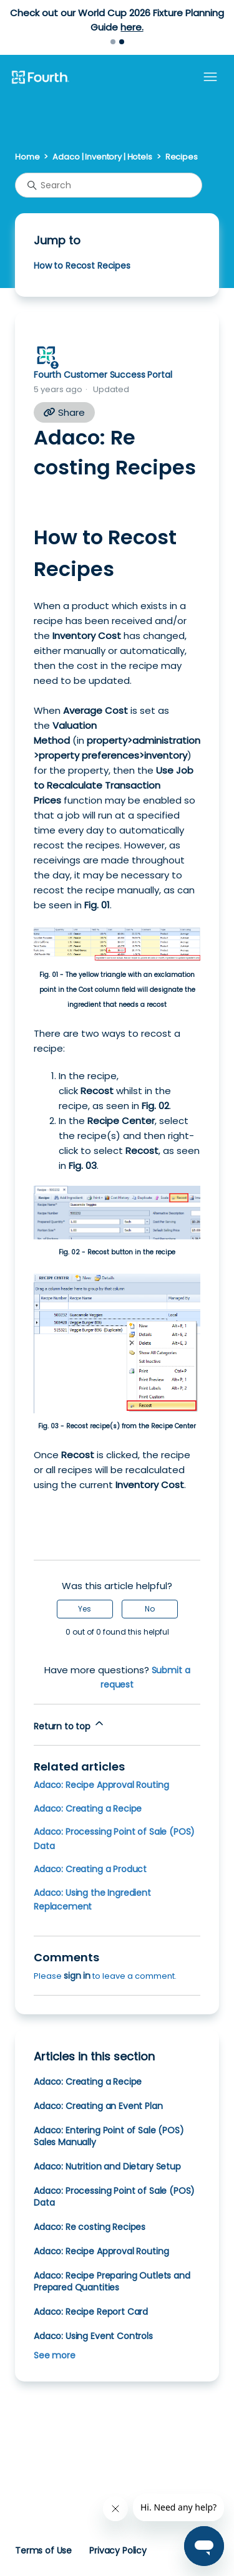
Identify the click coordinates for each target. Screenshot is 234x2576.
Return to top (69, 1725)
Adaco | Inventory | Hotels (102, 157)
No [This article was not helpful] (150, 1608)
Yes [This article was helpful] (84, 1608)
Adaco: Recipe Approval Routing (101, 1785)
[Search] (108, 185)
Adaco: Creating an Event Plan (98, 2106)
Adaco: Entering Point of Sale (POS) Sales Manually (109, 2136)
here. (131, 27)
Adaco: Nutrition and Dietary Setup (107, 2166)
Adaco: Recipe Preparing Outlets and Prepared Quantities (112, 2281)
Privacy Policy (118, 2550)
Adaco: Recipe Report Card (91, 2311)
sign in (77, 1975)
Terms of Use (43, 2550)
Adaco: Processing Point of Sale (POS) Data (114, 2196)
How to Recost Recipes (82, 265)
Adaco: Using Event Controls (93, 2336)
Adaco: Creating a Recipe (88, 1808)
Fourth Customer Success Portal (103, 374)
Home (27, 157)
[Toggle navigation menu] (210, 77)
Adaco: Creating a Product (90, 1869)
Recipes (181, 157)
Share (64, 412)
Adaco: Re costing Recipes (89, 2227)
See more (55, 2355)
